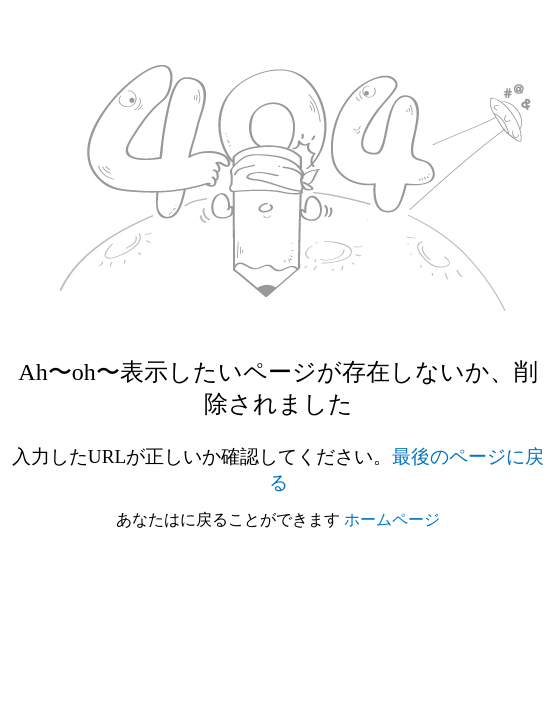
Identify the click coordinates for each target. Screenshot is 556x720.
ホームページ (392, 519)
